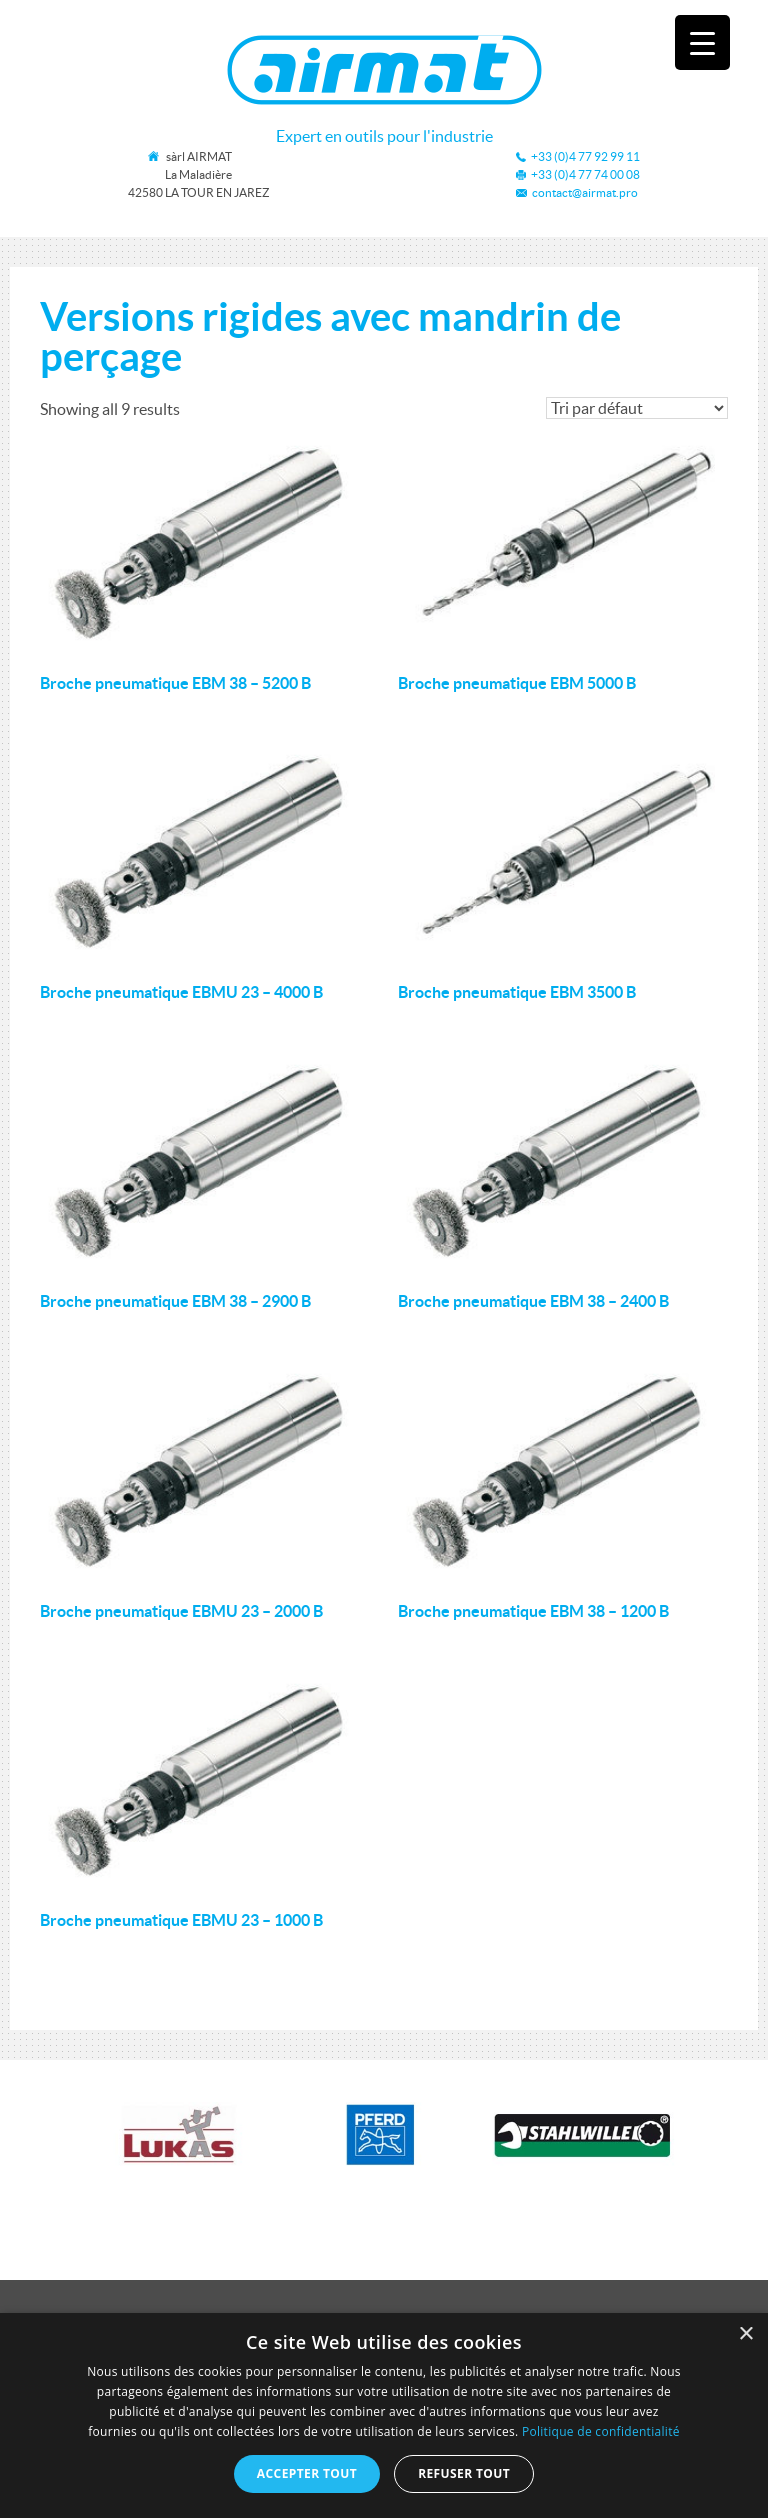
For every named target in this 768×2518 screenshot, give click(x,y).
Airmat (384, 70)
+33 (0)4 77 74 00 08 (585, 174)
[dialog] (384, 2415)
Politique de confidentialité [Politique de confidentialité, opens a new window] (601, 2431)
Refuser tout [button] (464, 2473)
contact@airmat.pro (585, 192)
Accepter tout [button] (307, 2473)
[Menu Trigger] (702, 42)
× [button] (745, 2334)
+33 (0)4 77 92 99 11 (585, 156)
